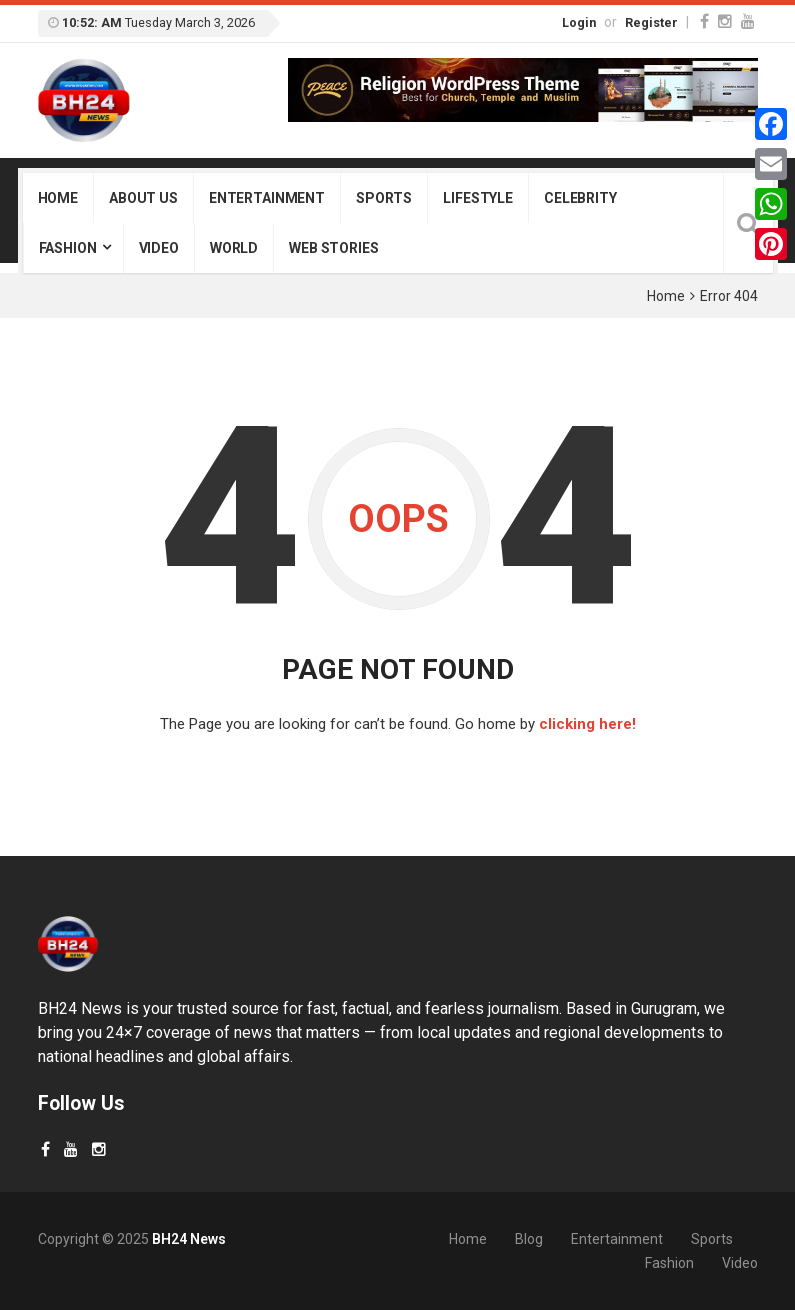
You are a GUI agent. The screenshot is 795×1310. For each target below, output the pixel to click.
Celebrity (580, 198)
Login (579, 22)
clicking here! (587, 724)
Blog (529, 1239)
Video (159, 248)
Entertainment (267, 198)
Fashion (68, 248)
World (234, 248)
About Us (143, 198)
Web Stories (333, 248)
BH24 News (189, 1239)
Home (58, 198)
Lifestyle (478, 198)
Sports (384, 198)
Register (651, 22)
